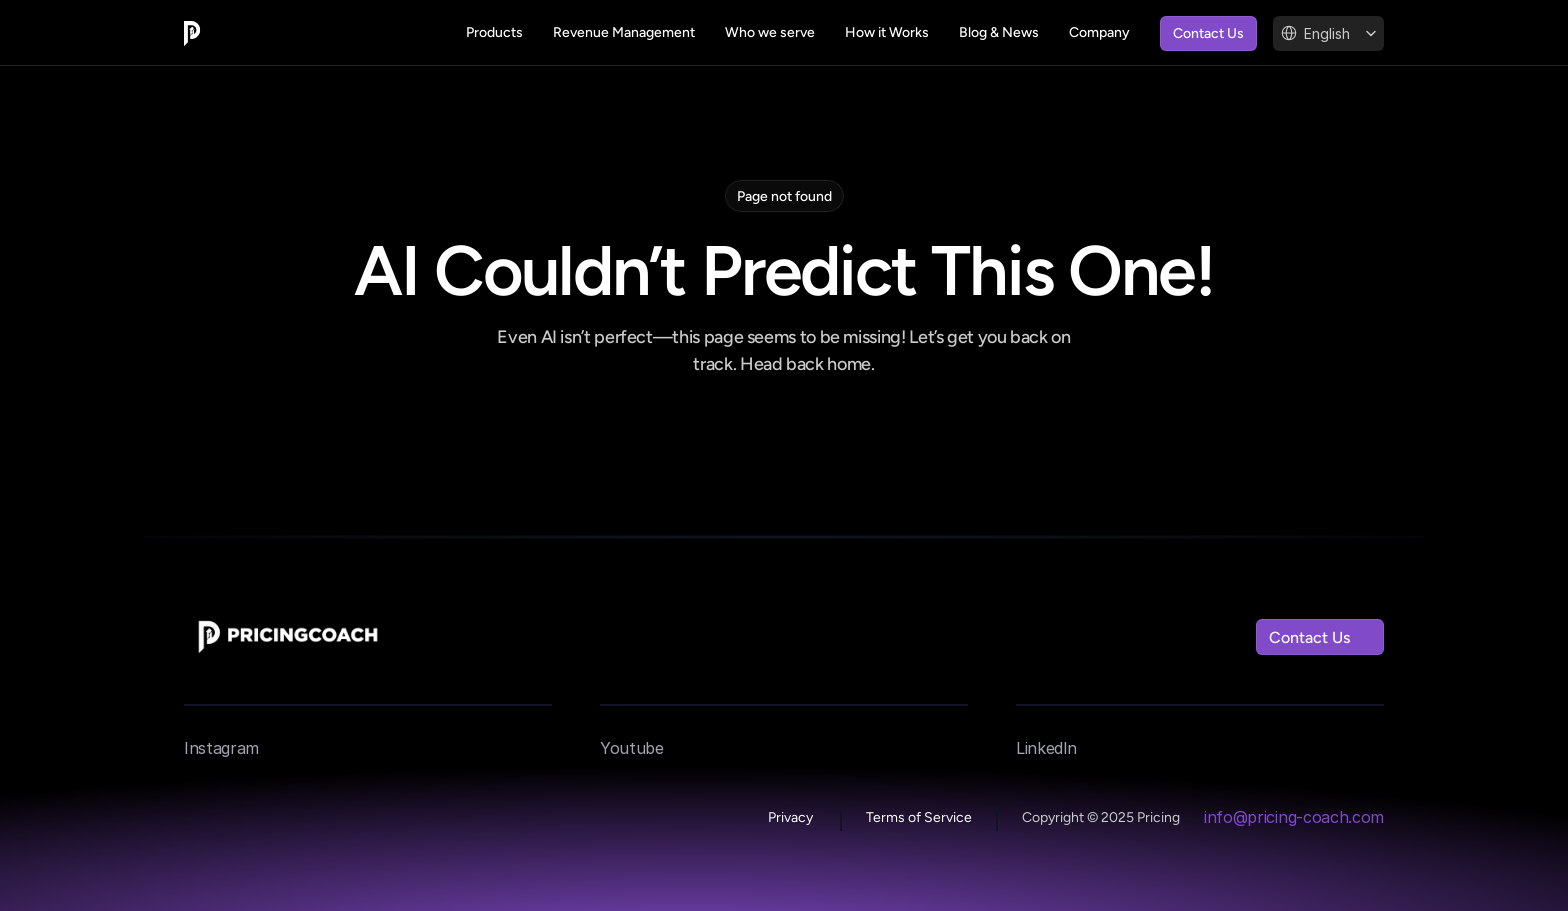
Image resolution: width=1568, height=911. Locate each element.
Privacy (792, 817)
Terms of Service (919, 817)
